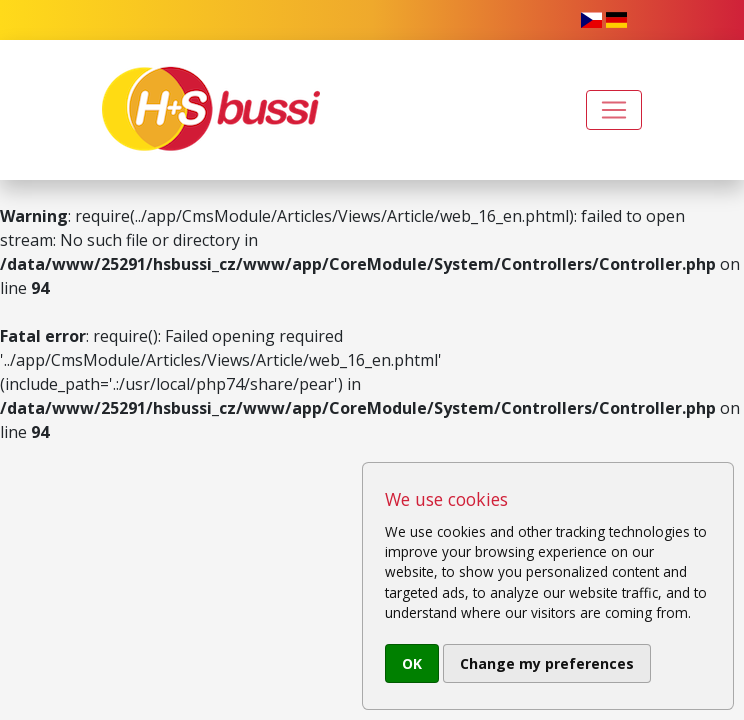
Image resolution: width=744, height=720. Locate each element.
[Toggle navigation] (614, 110)
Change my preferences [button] (547, 663)
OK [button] (412, 663)
